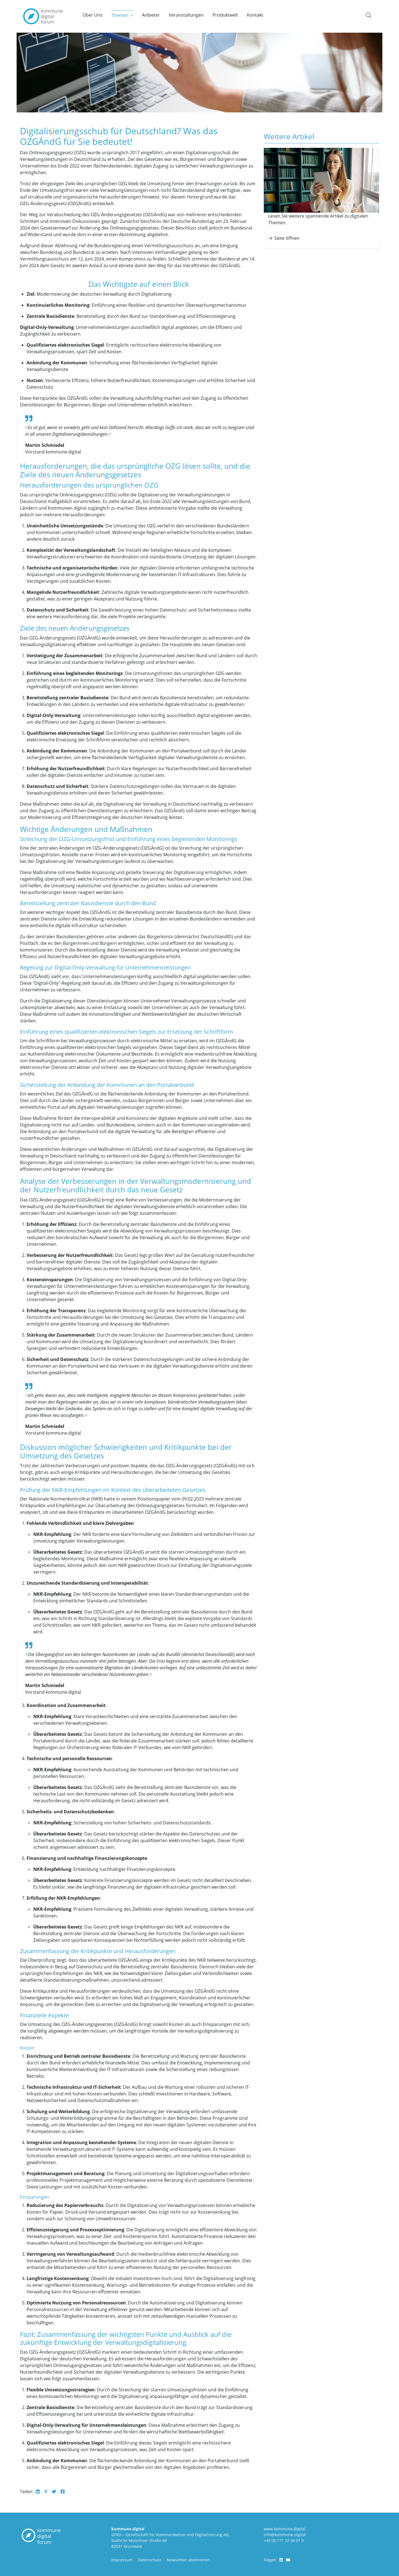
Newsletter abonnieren (188, 2559)
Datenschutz (149, 2559)
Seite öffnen (284, 238)
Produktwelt (225, 15)
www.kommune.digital (284, 2528)
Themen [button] (120, 15)
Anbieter (151, 15)
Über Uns (93, 15)
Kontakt (255, 15)
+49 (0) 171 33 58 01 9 (284, 2540)
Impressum (121, 2559)
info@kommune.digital (285, 2534)
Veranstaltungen (186, 15)
